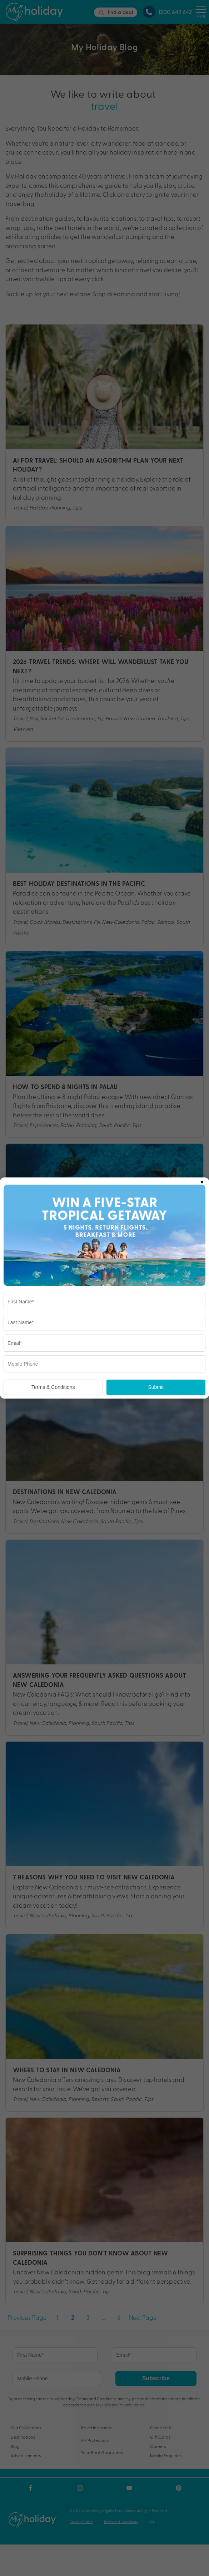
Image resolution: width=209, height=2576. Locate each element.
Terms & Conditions (53, 1387)
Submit (156, 1387)
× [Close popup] (202, 1180)
